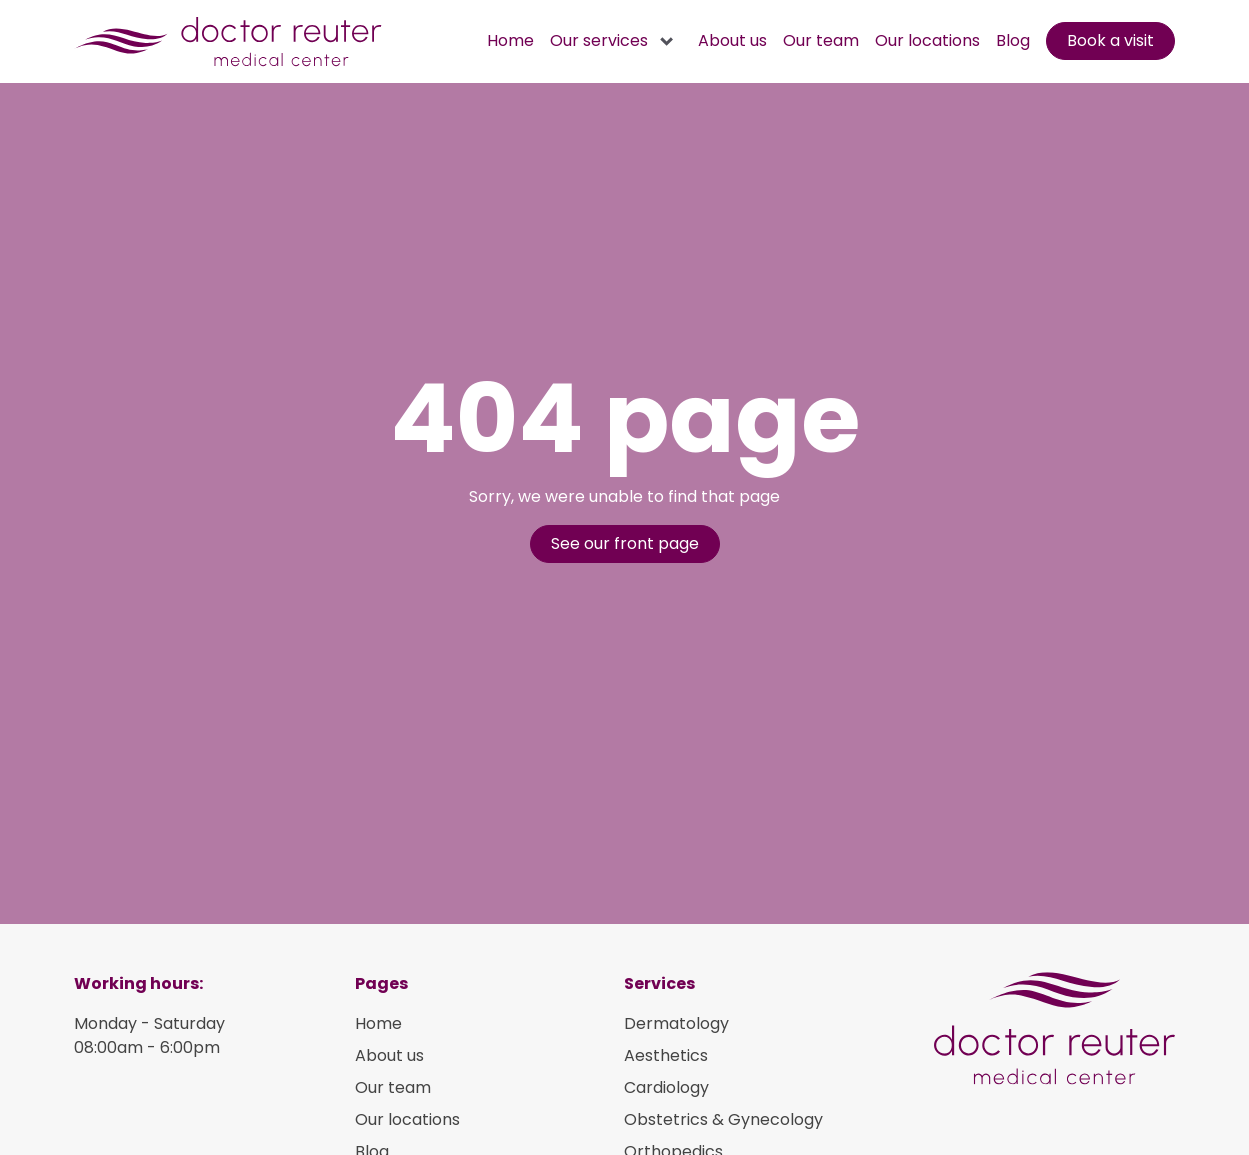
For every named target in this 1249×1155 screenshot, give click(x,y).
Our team (821, 40)
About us (732, 40)
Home (510, 40)
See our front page (625, 543)
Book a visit (1110, 40)
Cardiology (666, 1087)
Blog (1013, 40)
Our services (599, 40)
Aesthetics (666, 1055)
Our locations (927, 40)
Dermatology (676, 1023)
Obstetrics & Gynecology (723, 1119)
